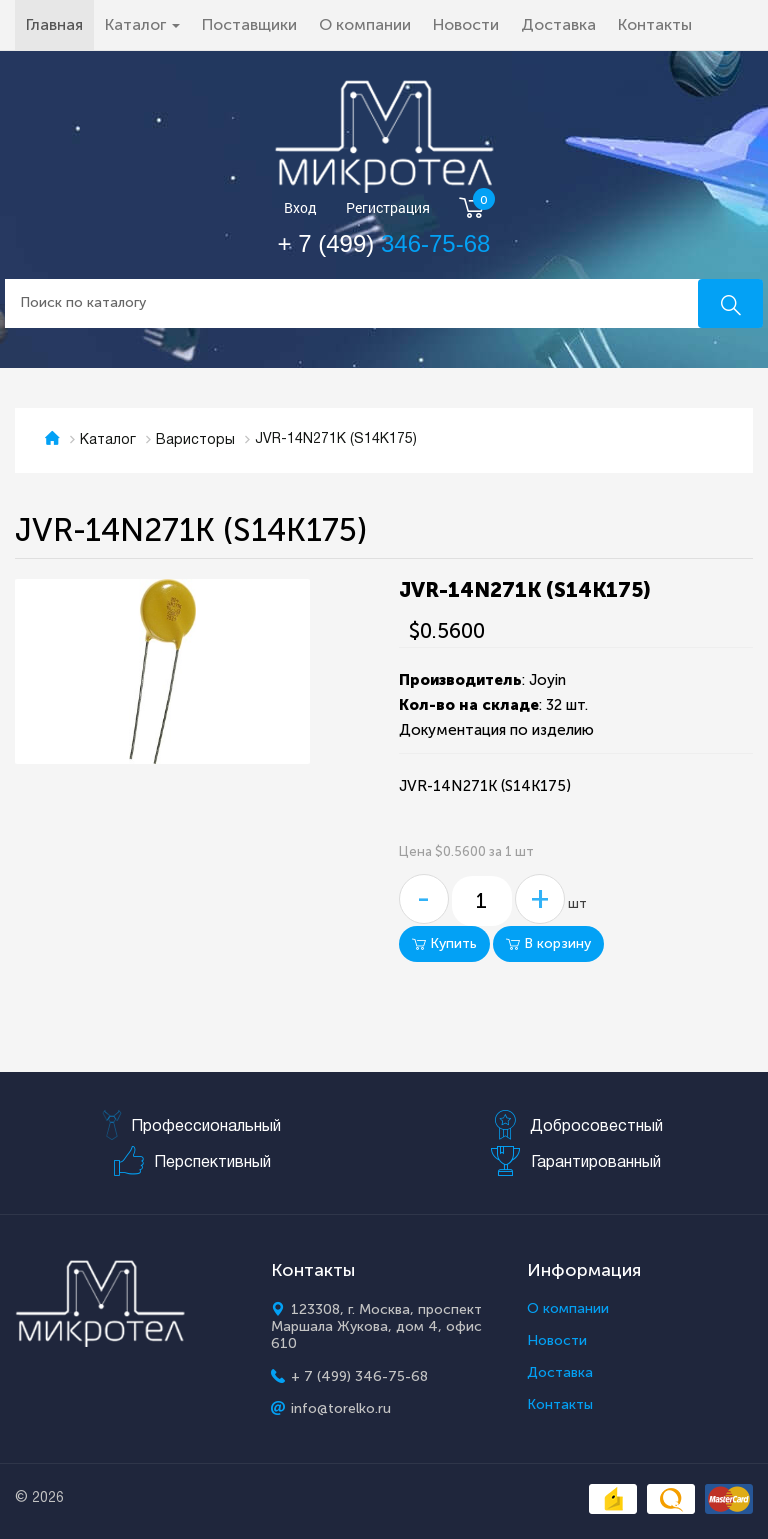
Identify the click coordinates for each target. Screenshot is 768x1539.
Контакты (655, 24)
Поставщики (249, 24)
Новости (466, 24)
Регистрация (388, 208)
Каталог (108, 440)
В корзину (548, 943)
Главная (60, 24)
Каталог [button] (142, 24)
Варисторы (195, 440)
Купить (444, 943)
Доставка (558, 24)
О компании (365, 24)
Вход (300, 208)
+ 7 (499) (384, 243)
